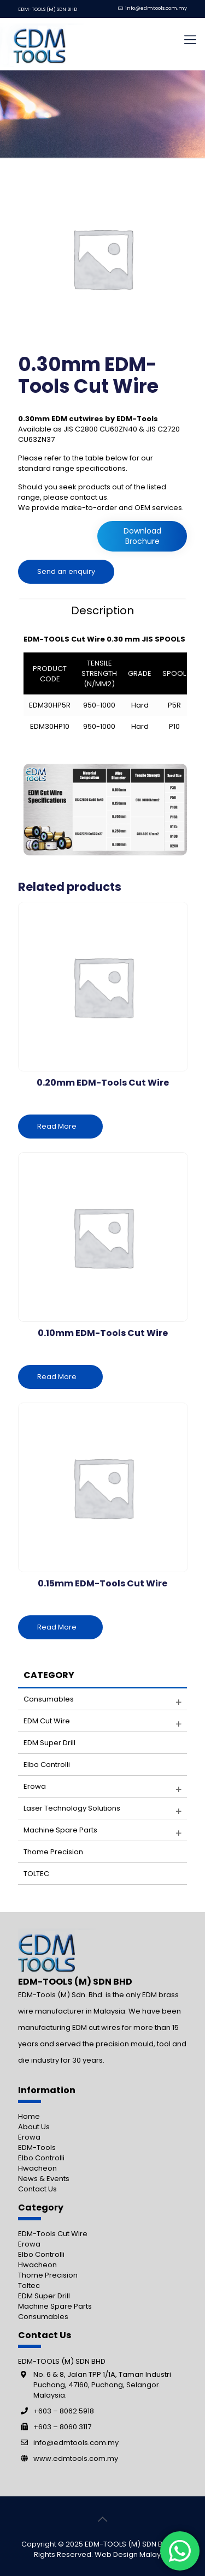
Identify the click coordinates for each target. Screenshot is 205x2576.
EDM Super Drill (49, 1743)
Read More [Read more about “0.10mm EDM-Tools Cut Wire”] (57, 1376)
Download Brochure (142, 536)
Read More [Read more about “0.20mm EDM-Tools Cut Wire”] (57, 1126)
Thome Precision (53, 1852)
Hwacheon (37, 2168)
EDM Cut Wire (47, 1721)
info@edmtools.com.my (156, 8)
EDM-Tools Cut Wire (52, 2233)
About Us (34, 2127)
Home (29, 2116)
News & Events (43, 2178)
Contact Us (37, 2189)
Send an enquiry (66, 571)
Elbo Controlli (47, 1764)
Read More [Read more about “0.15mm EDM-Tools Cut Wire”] (57, 1627)
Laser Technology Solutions (72, 1808)
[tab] (102, 610)
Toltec (29, 2285)
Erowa (35, 1786)
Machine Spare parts (60, 1830)
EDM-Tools (37, 2147)
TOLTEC (36, 1873)
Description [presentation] (102, 610)
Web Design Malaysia (133, 2554)
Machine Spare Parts (55, 2306)
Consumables (49, 1699)
